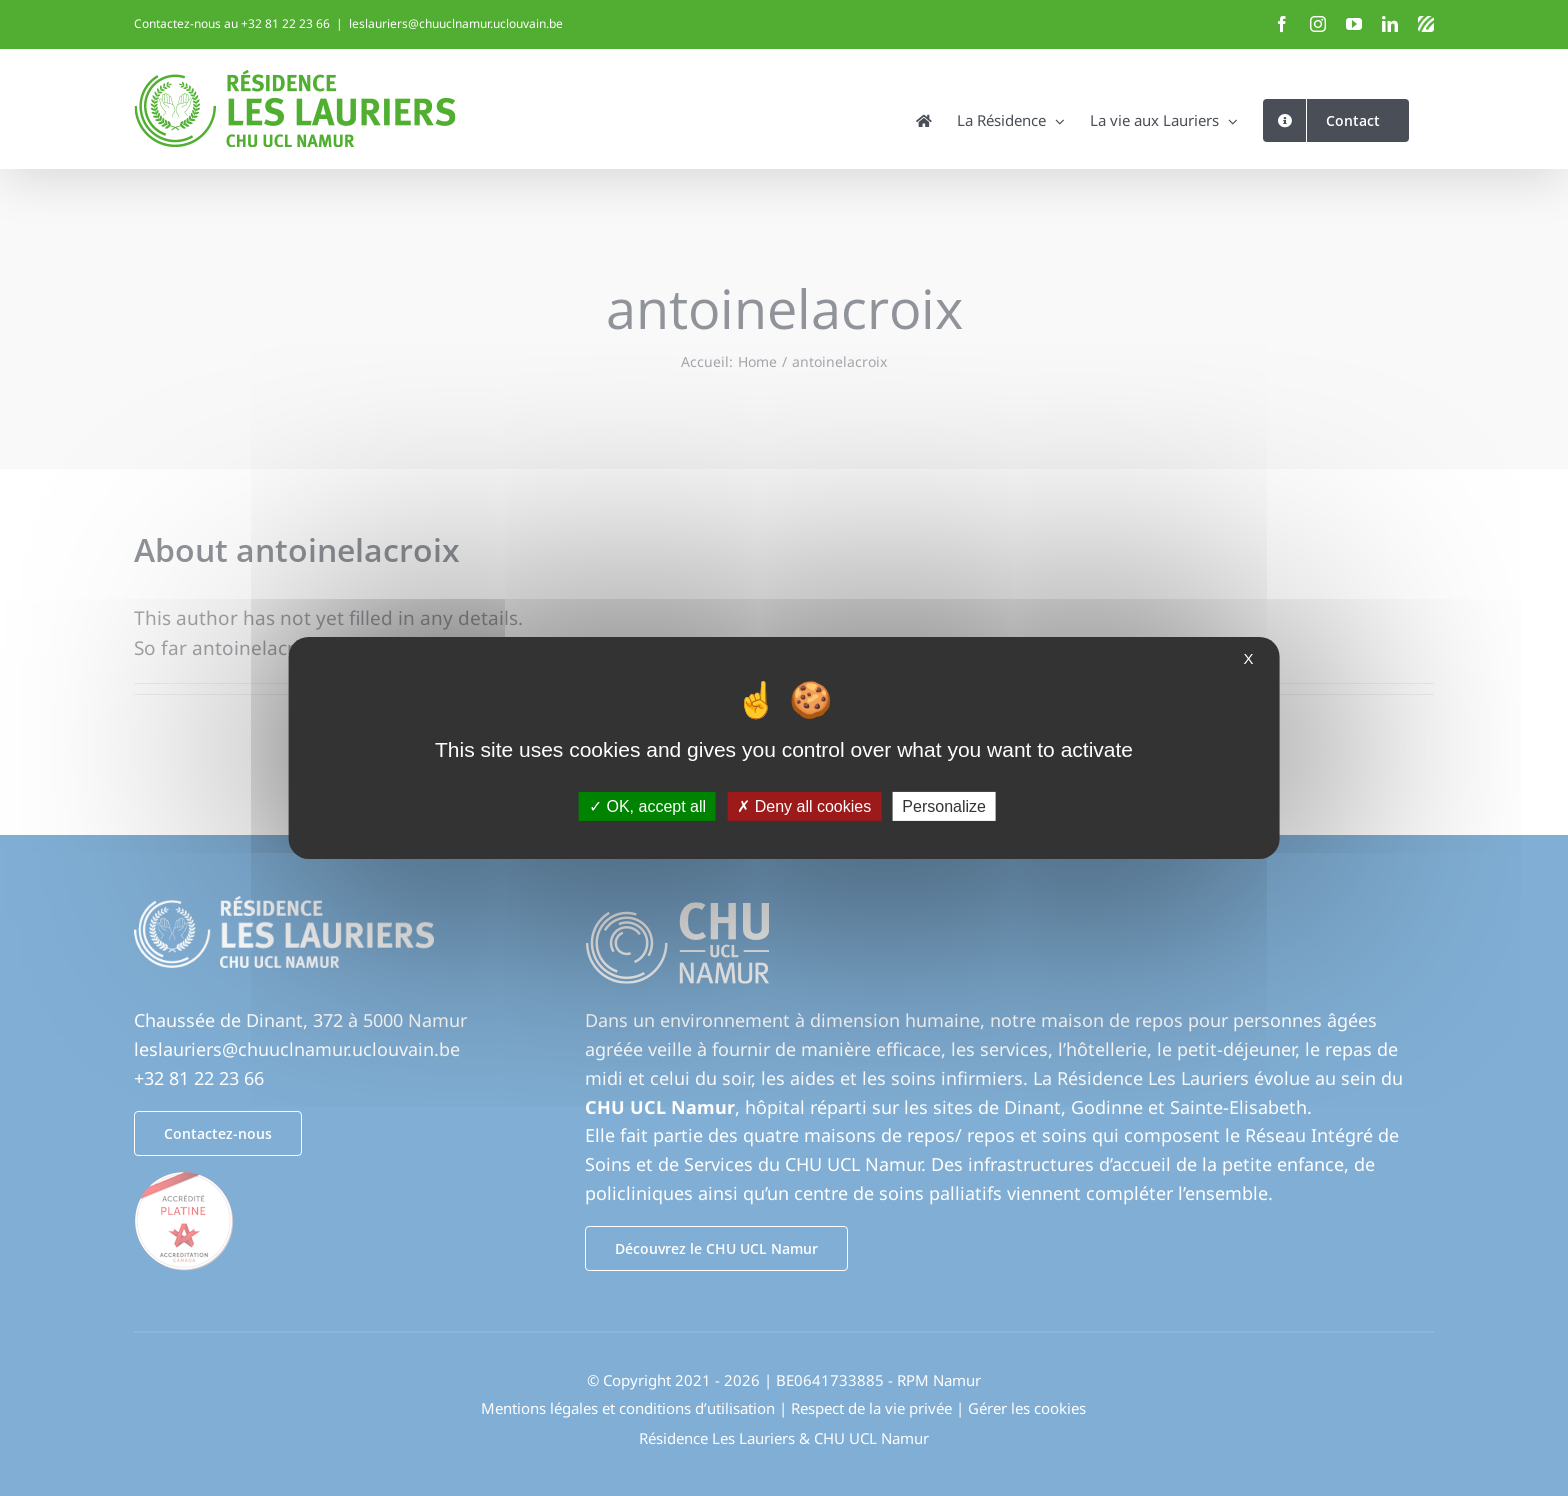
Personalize (944, 806)
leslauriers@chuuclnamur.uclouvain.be (456, 23)
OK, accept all (647, 806)
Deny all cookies (804, 806)
